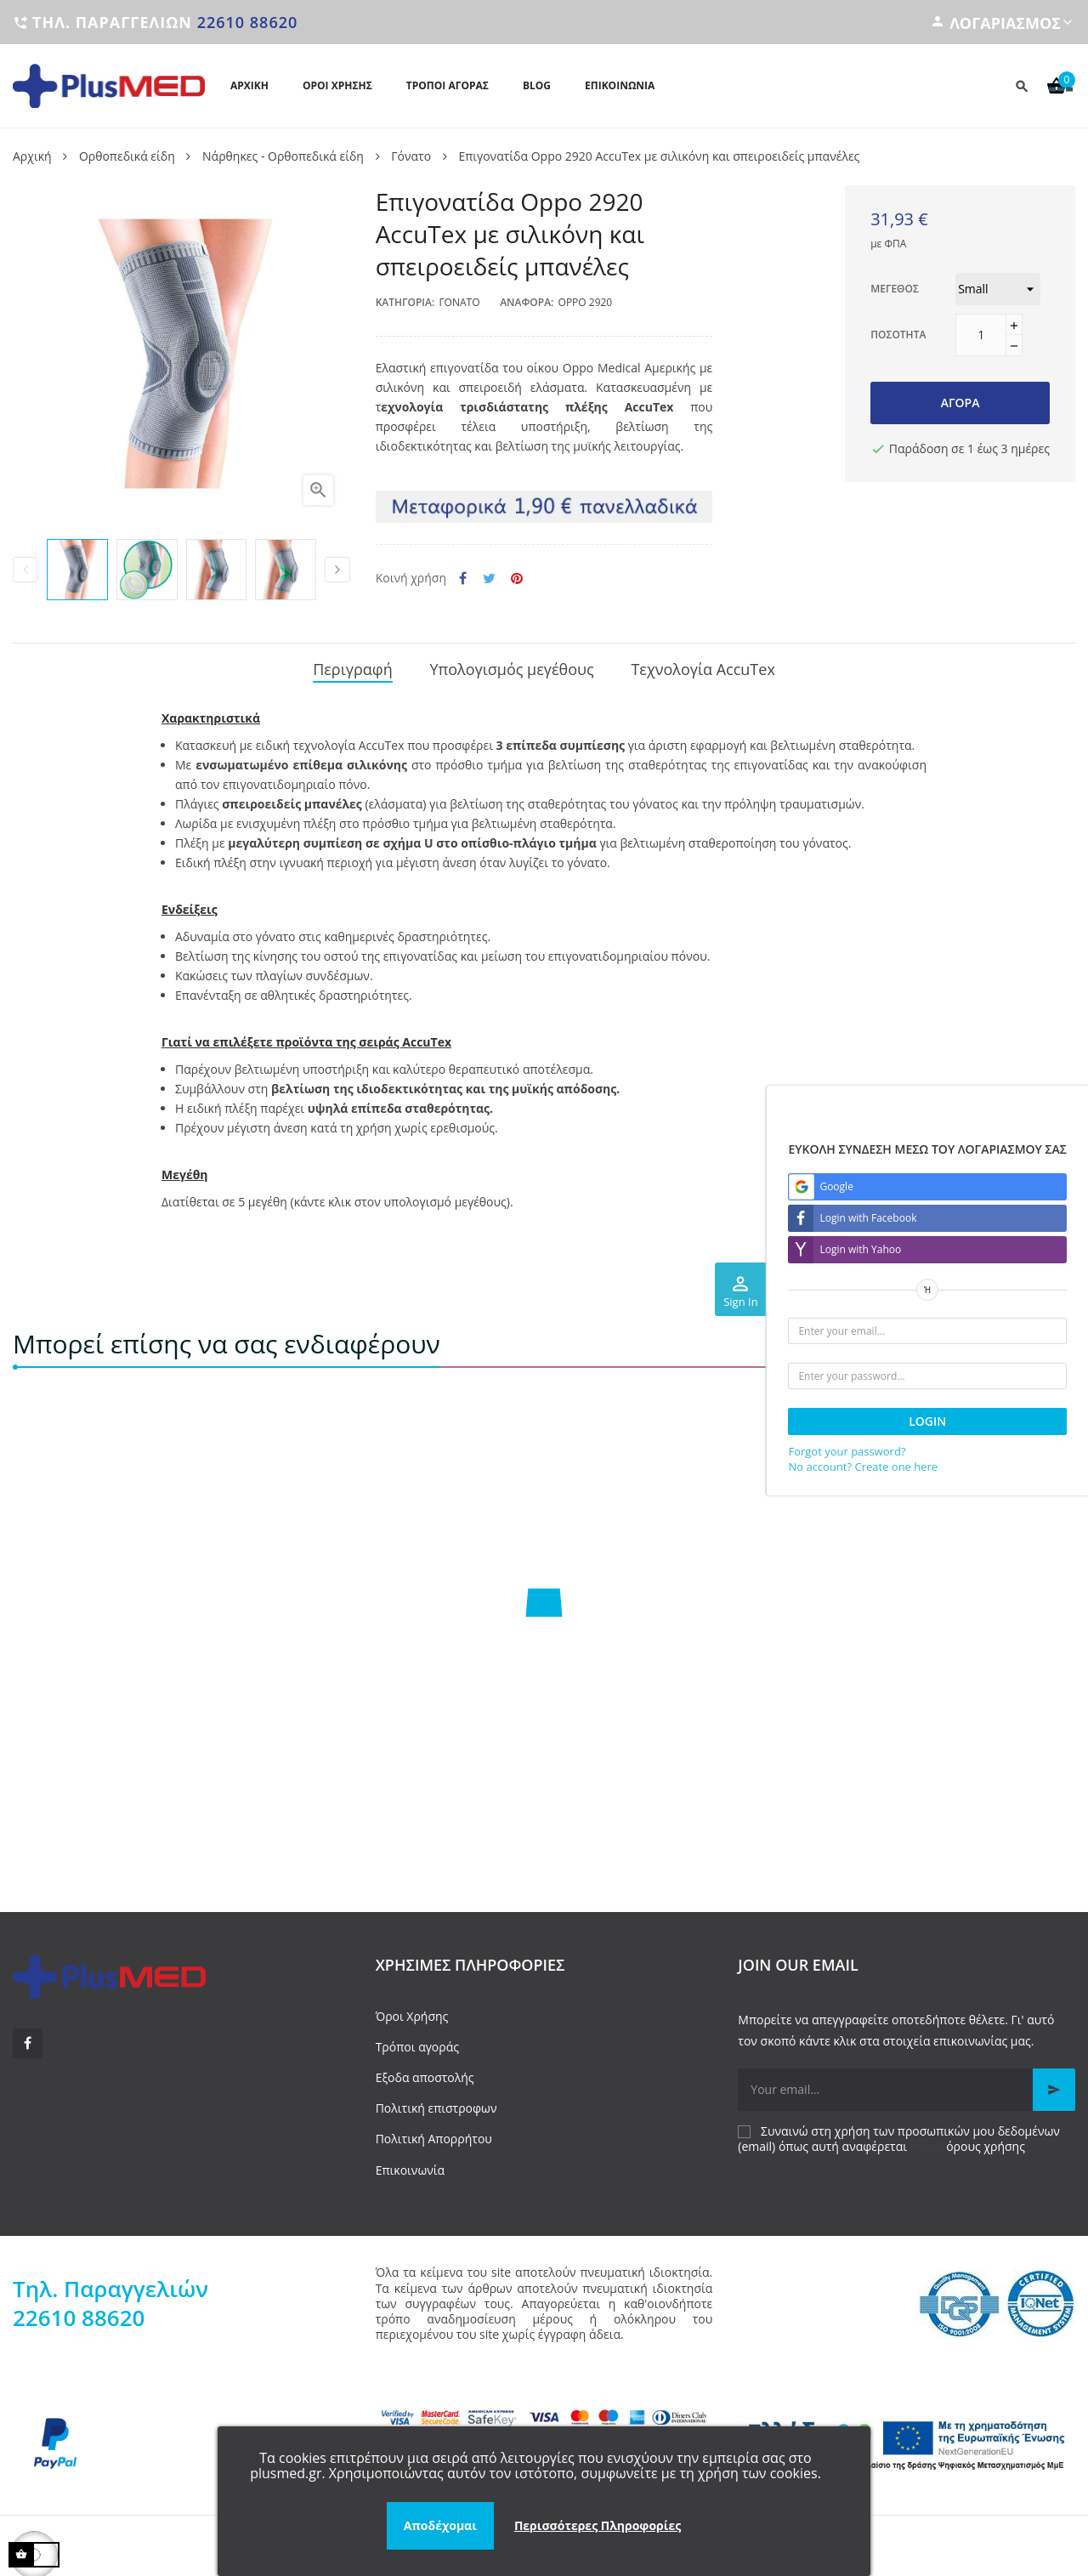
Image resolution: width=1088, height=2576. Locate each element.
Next (337, 569)
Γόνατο (459, 302)
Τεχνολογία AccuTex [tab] (702, 666)
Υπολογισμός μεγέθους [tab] (511, 666)
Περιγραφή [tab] (353, 666)
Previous (25, 569)
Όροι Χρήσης (412, 2010)
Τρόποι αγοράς (417, 2041)
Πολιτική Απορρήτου (434, 2133)
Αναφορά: (526, 302)
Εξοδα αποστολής (425, 2071)
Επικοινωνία (410, 2164)
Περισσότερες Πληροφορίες (597, 2525)
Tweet (489, 578)
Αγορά (960, 402)
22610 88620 (247, 22)
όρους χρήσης (985, 2140)
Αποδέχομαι (440, 2525)
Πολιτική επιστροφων (436, 2103)
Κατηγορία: (405, 302)
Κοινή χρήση (463, 578)
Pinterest (517, 578)
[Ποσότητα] (980, 335)
